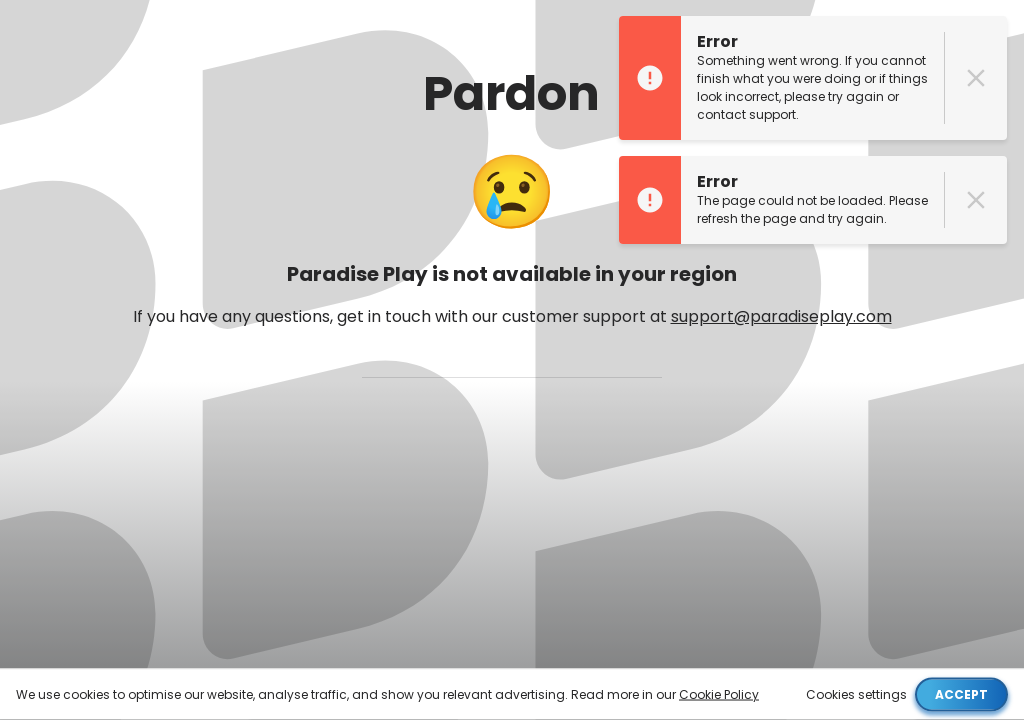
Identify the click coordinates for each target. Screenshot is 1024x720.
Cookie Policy (719, 693)
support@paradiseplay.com (781, 316)
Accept (961, 693)
